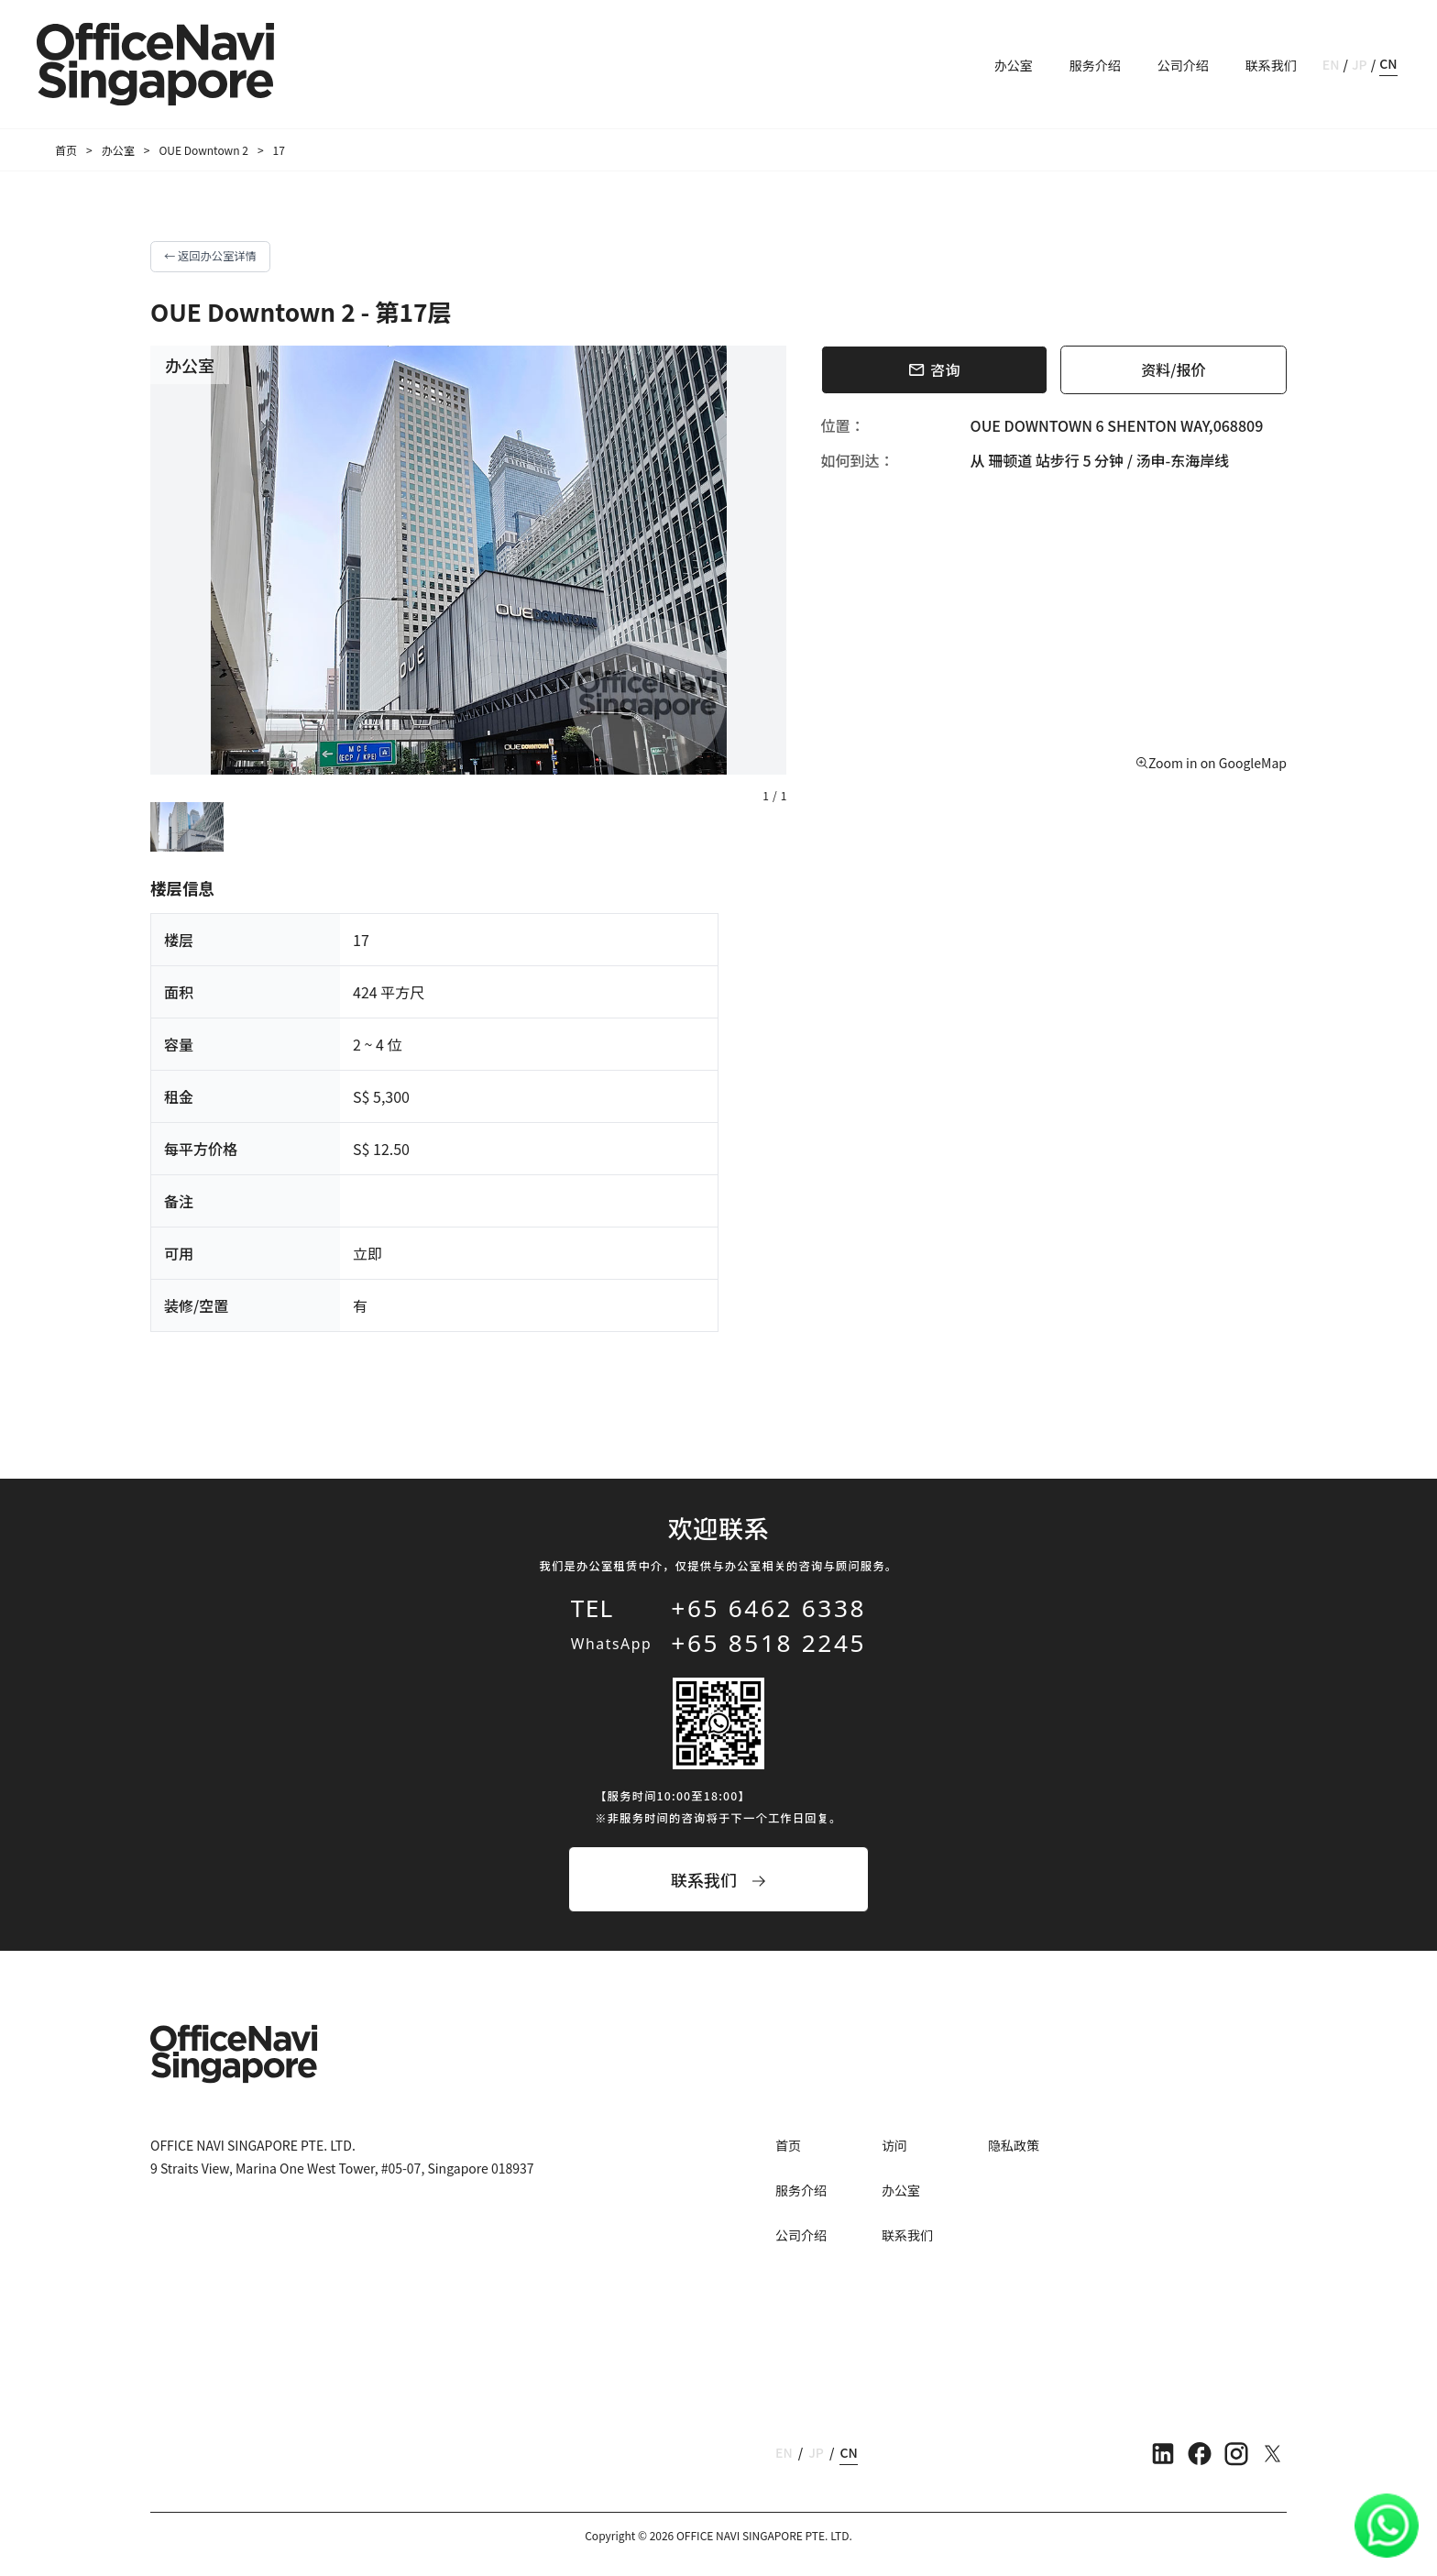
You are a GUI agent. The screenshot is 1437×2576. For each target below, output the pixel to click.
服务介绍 (1095, 65)
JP (1359, 64)
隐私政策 (1013, 2145)
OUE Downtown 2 (203, 150)
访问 (894, 2145)
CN (1388, 63)
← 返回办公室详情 (210, 256)
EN (1331, 64)
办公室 (1013, 65)
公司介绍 (1183, 65)
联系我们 (1271, 65)
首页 (66, 150)
